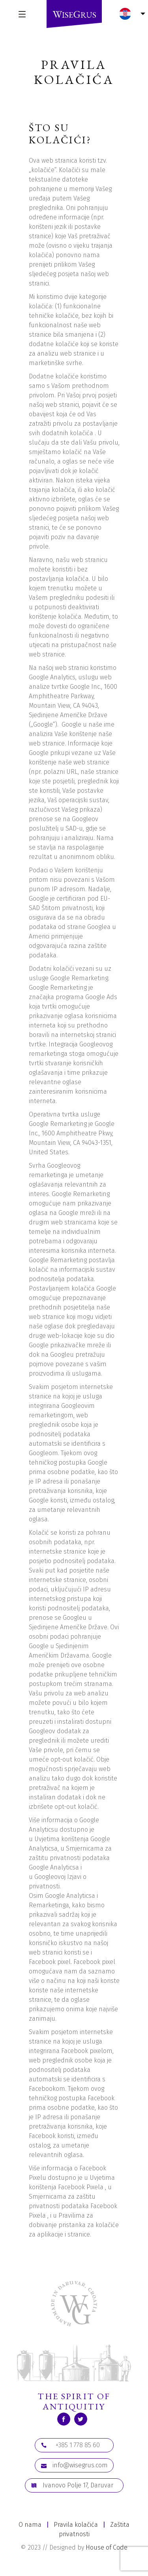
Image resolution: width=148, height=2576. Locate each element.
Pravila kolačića (76, 2524)
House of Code (106, 2547)
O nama (30, 2524)
